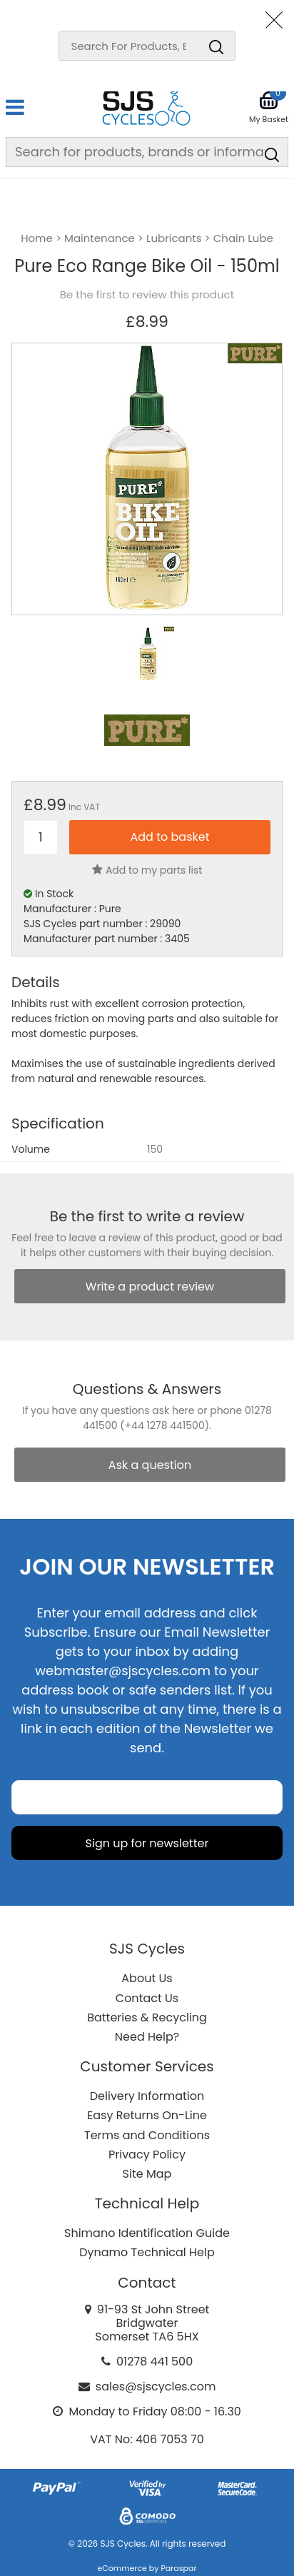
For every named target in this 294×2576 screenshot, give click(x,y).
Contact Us (147, 1998)
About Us (146, 1978)
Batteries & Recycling (147, 2017)
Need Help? (147, 2037)
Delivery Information (147, 2096)
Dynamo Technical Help (147, 2252)
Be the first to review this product (147, 294)
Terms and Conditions (147, 2135)
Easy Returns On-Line (147, 2115)
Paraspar (178, 2568)
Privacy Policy (147, 2154)
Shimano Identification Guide (147, 2233)
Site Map (147, 2174)
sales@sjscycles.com (156, 2386)
